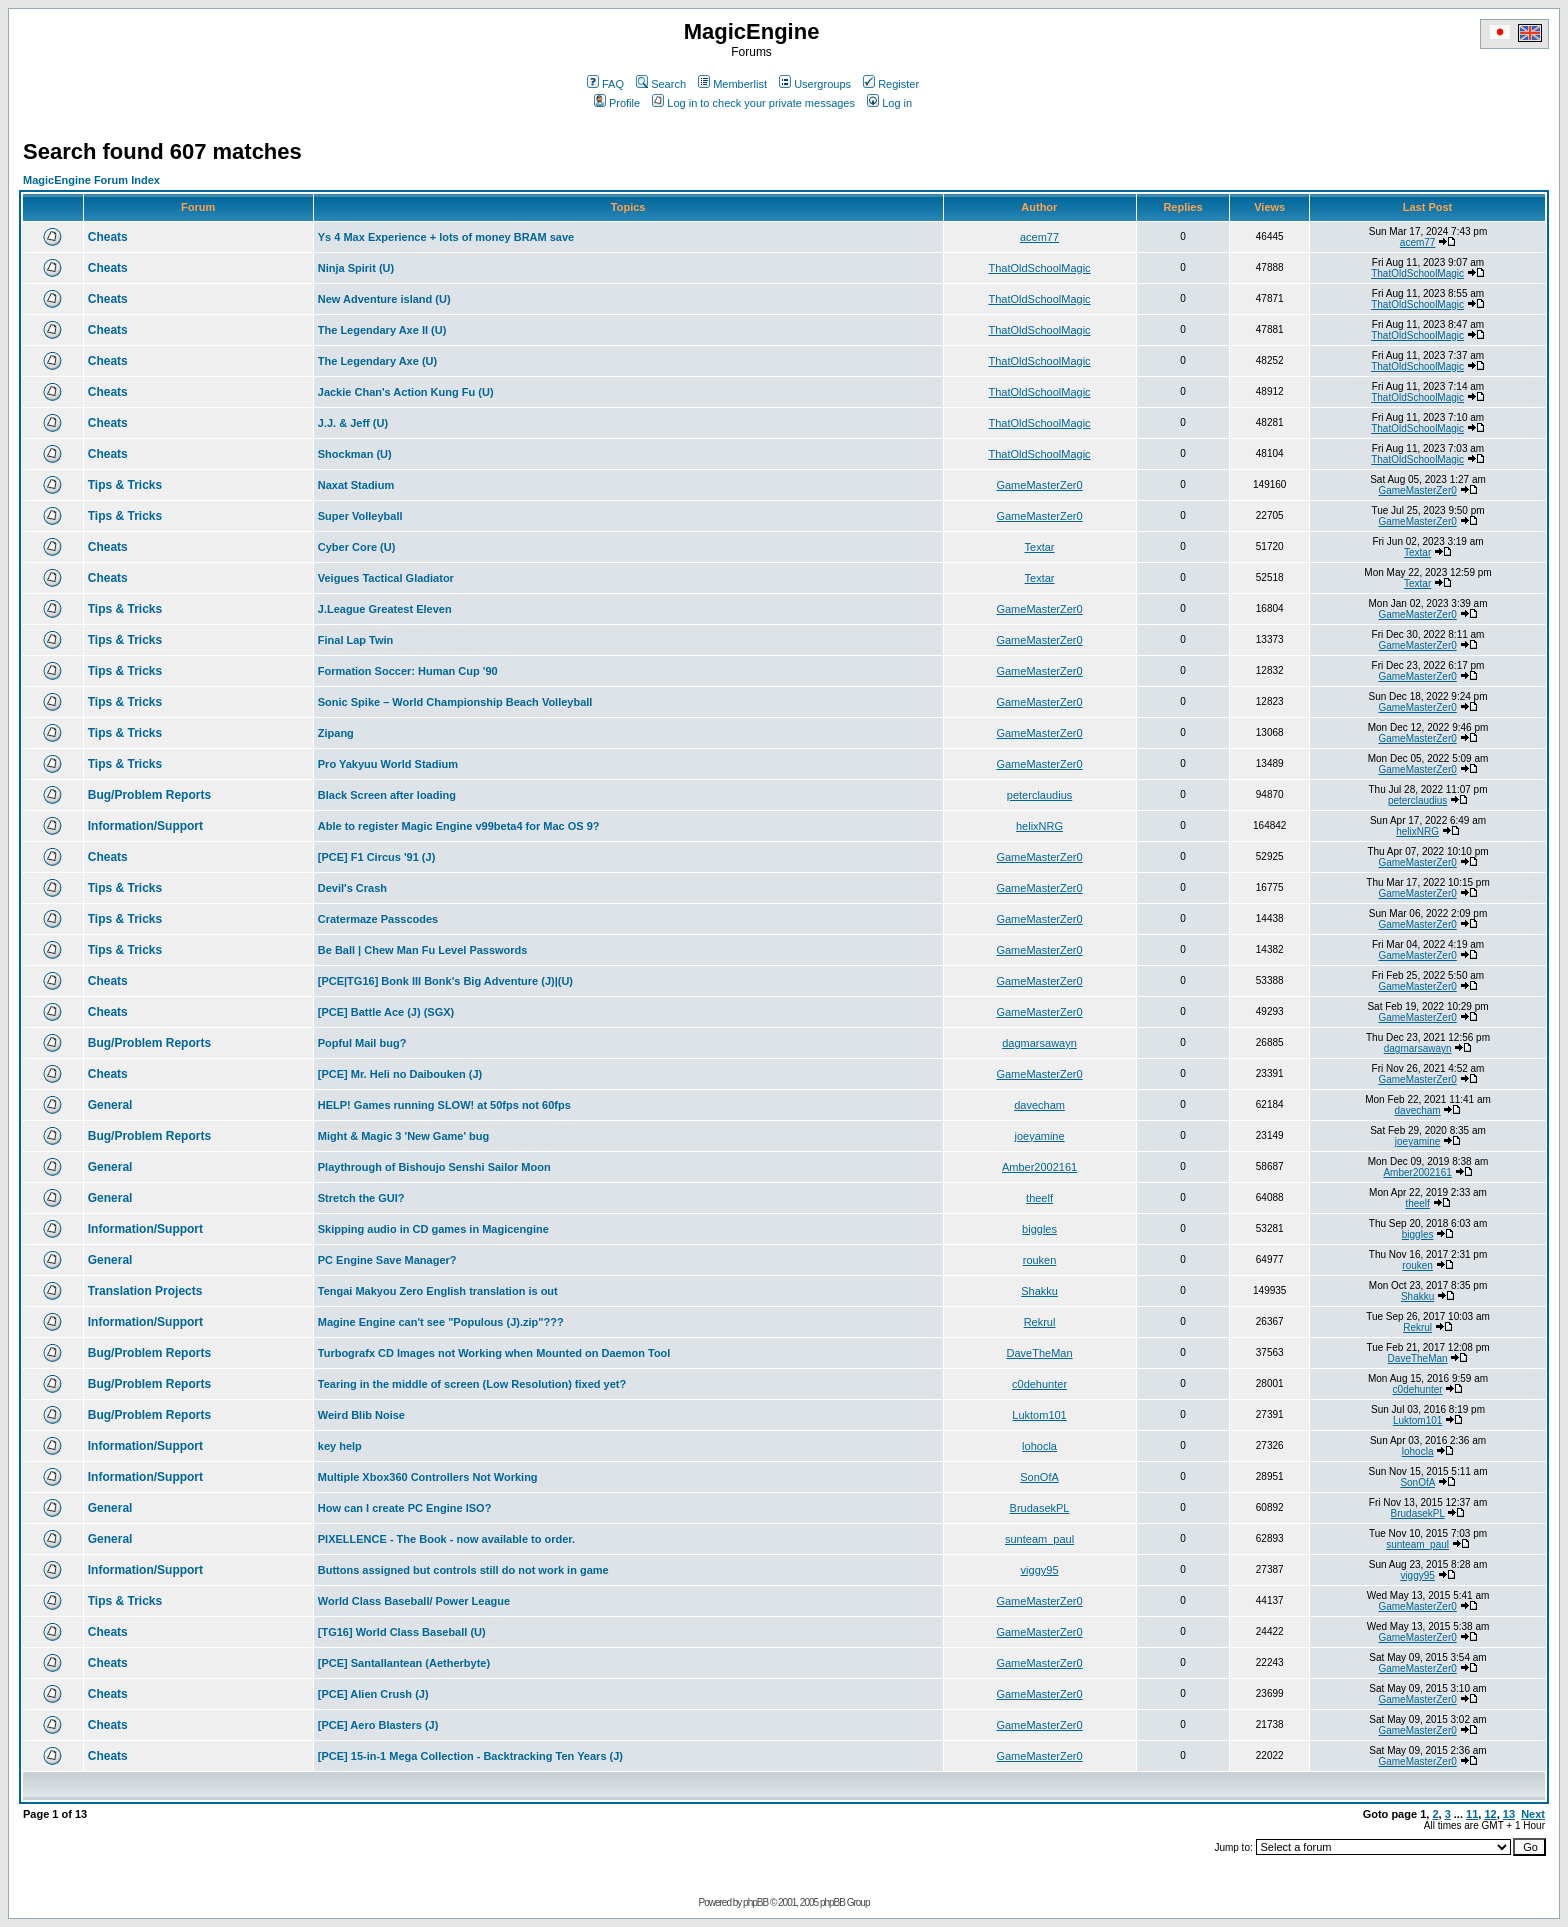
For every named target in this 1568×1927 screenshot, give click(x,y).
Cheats (108, 237)
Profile (617, 103)
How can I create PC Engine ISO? (405, 1508)
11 (1472, 1814)
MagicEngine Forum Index (91, 180)
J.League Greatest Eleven (385, 609)
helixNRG (1039, 826)
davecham (1039, 1105)
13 (1509, 1814)
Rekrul (1040, 1322)
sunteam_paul (1039, 1539)
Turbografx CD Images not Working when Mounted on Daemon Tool (494, 1353)
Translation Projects (145, 1291)
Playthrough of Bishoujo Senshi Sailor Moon (434, 1167)
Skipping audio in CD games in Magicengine (433, 1229)
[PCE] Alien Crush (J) (373, 1694)
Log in (889, 103)
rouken (1040, 1260)
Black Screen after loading (387, 795)
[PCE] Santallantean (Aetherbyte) (404, 1663)
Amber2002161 (1039, 1167)
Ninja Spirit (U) (356, 268)
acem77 (1039, 237)
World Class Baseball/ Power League (414, 1601)
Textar (1040, 547)
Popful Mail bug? (362, 1043)
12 (1490, 1814)
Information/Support (145, 826)
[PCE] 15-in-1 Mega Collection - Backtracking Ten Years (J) (470, 1756)
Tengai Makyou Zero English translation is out (438, 1291)
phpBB (755, 1902)
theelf (1039, 1198)
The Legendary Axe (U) (377, 361)
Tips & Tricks (125, 485)
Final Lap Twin (356, 640)
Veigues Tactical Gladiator (386, 578)
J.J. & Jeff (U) (353, 423)
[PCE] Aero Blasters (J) (378, 1725)
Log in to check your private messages (753, 103)
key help (340, 1446)
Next (1533, 1814)
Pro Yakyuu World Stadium (388, 764)
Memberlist (732, 84)
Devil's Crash (352, 888)
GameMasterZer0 (1039, 485)
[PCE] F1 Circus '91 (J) (377, 857)
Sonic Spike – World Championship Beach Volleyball (455, 702)
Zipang (336, 733)
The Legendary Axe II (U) (382, 330)
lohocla (1039, 1446)
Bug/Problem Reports (149, 795)
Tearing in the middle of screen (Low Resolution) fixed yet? (472, 1384)
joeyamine (1039, 1136)
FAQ (605, 84)
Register (891, 84)
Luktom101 (1039, 1415)
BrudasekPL (1040, 1508)
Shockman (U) (355, 454)
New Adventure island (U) (384, 299)
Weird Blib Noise (361, 1415)
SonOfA (1039, 1477)
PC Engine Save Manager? (387, 1260)
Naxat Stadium (356, 485)
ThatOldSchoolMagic (1039, 268)
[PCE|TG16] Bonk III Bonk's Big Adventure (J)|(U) (445, 981)
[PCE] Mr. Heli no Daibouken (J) (400, 1074)
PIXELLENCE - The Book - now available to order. (446, 1539)
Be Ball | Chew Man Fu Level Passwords (423, 950)
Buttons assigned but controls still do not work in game (463, 1570)
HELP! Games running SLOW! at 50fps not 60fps (444, 1105)
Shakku (1039, 1291)
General (110, 1105)
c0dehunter (1039, 1384)
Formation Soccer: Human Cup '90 (408, 671)
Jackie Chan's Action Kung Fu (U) (406, 392)
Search (661, 84)
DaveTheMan (1040, 1353)
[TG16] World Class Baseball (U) (402, 1632)
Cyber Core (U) (357, 547)
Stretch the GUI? (361, 1198)
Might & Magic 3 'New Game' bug (403, 1136)
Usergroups (815, 84)
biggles (1039, 1229)
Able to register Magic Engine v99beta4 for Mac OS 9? (459, 826)
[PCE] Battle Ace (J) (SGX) (386, 1012)
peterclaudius (1039, 795)
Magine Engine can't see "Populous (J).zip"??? (441, 1322)
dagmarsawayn (1039, 1043)
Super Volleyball (360, 516)
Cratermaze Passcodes (378, 919)
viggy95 (1040, 1570)
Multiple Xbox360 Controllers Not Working (428, 1477)
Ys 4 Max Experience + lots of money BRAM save (446, 237)
